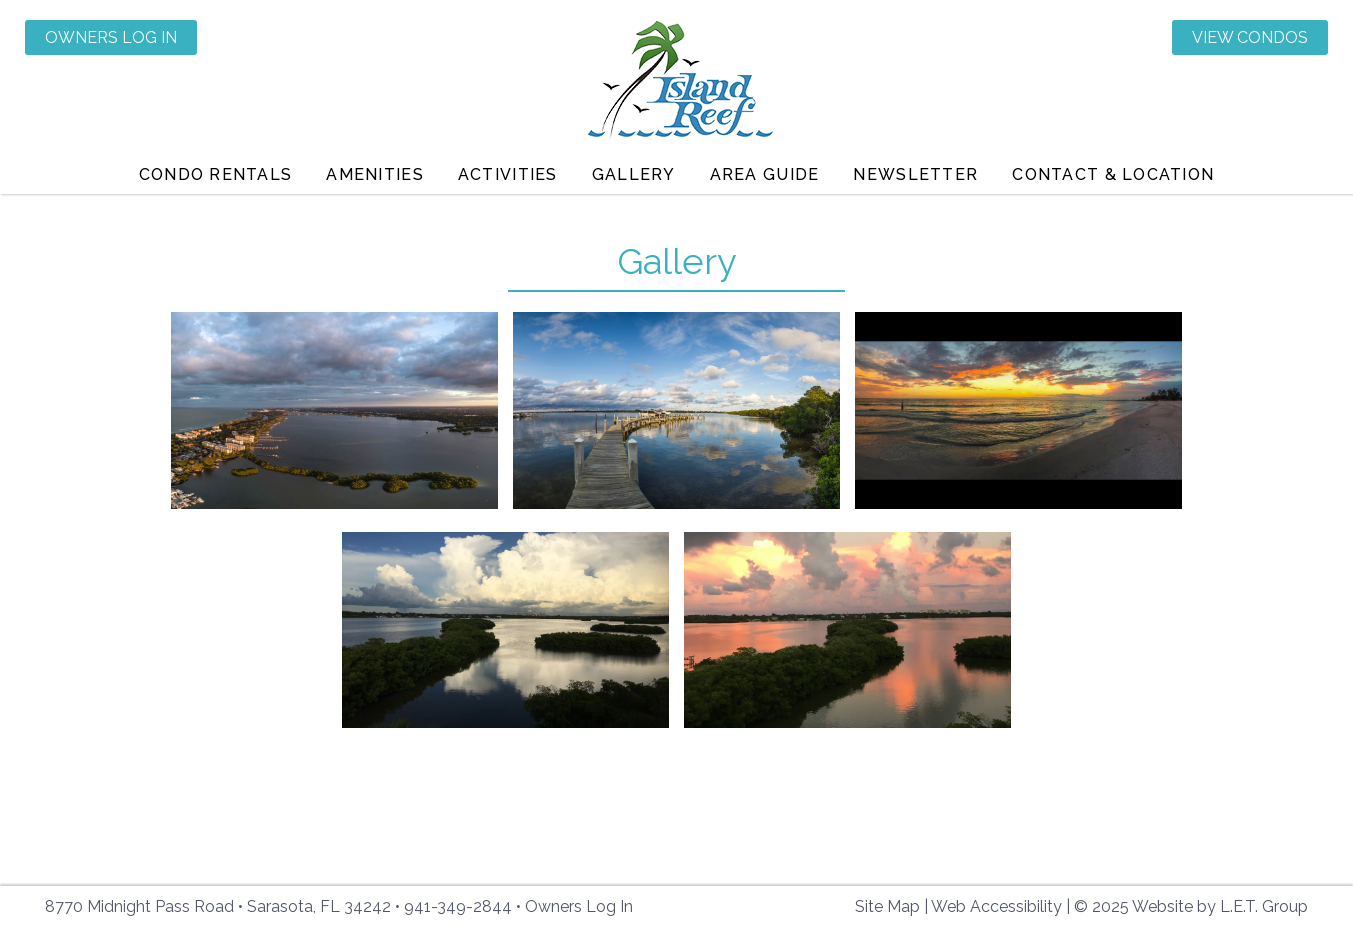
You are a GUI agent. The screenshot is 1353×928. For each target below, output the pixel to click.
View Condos (1250, 37)
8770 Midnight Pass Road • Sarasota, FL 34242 (218, 906)
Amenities (375, 174)
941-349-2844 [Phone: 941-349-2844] (458, 906)
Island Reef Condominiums (676, 82)
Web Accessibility (996, 906)
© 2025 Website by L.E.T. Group (1191, 906)
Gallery (634, 174)
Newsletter (915, 174)
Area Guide (765, 174)
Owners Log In (111, 37)
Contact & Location (1113, 174)
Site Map (887, 906)
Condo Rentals (216, 174)
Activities (508, 174)
